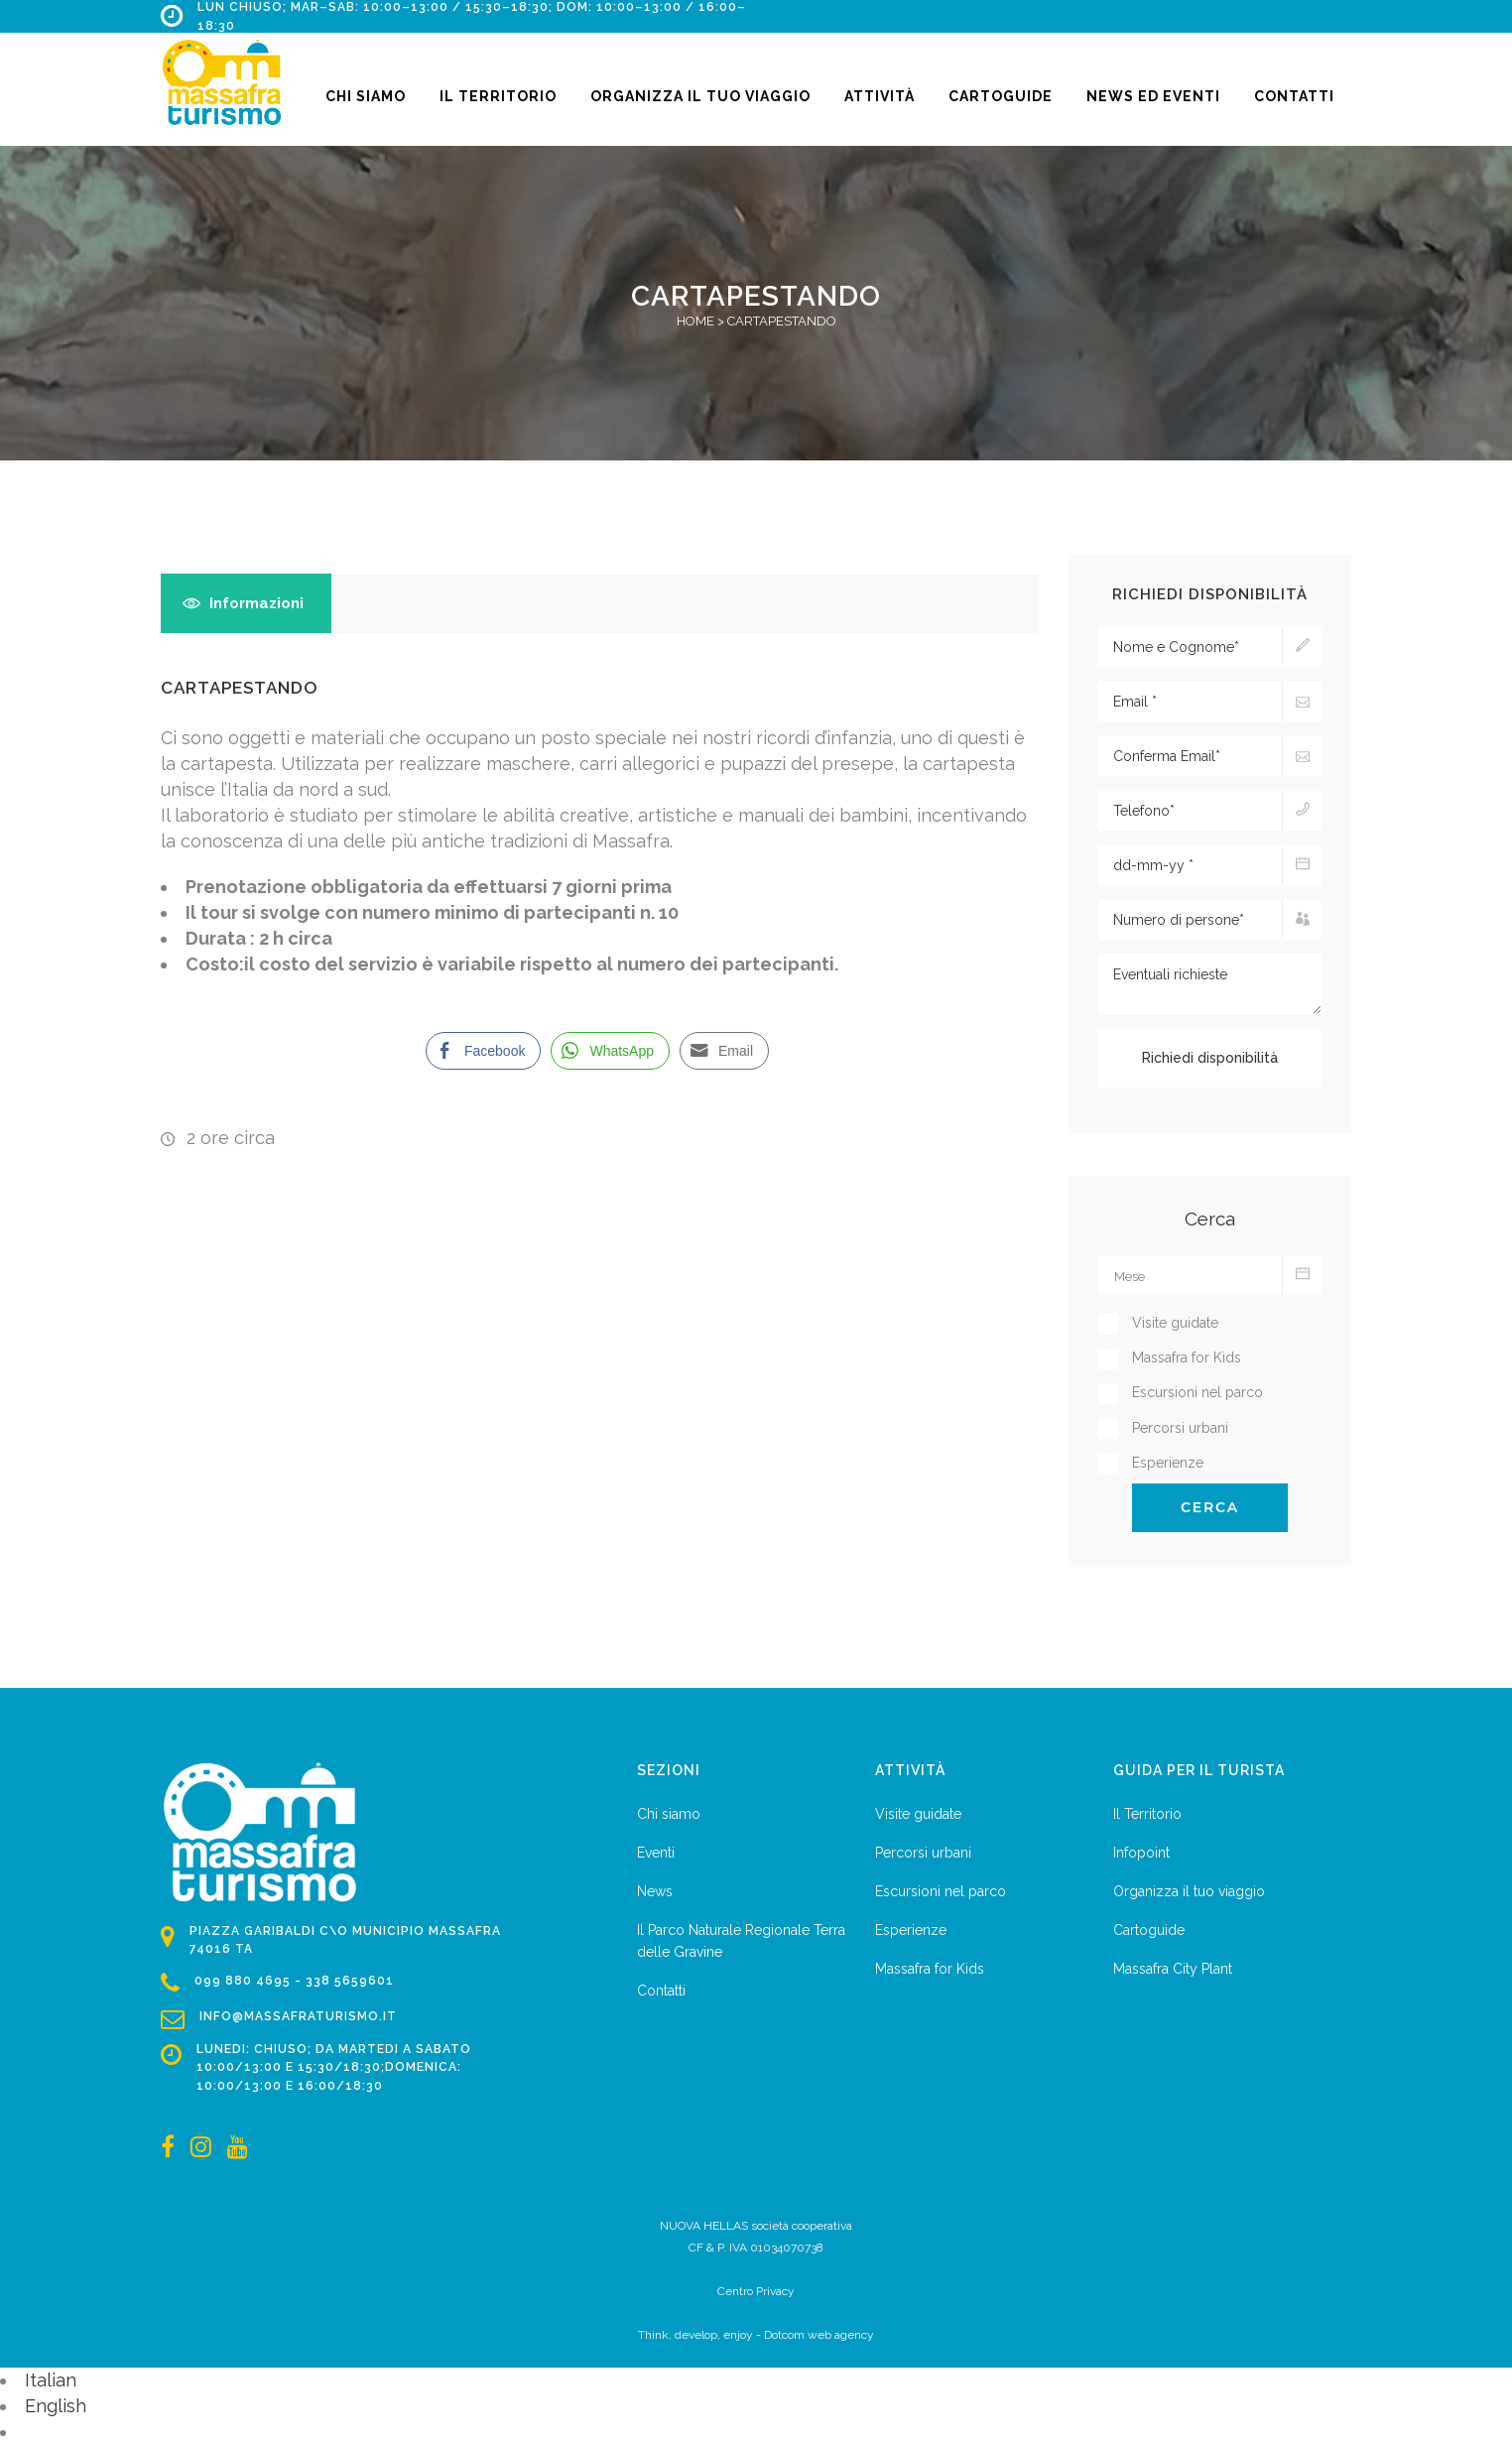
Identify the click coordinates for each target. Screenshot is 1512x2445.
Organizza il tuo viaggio (1189, 1891)
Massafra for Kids (929, 1969)
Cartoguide (1149, 1930)
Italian (50, 2380)
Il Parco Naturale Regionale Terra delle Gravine (741, 1941)
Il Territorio (1147, 1814)
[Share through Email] (724, 1051)
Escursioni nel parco (940, 1891)
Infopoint (1141, 1853)
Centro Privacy (756, 2291)
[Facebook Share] (483, 1051)
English (55, 2405)
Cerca (1210, 1507)
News (655, 1891)
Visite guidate (918, 1814)
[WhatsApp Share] (610, 1051)
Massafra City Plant (1172, 1969)
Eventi (656, 1853)
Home (695, 321)
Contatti (661, 1990)
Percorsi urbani (923, 1853)
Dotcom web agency (819, 2335)
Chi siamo (668, 1814)
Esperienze (910, 1930)
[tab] (246, 603)
